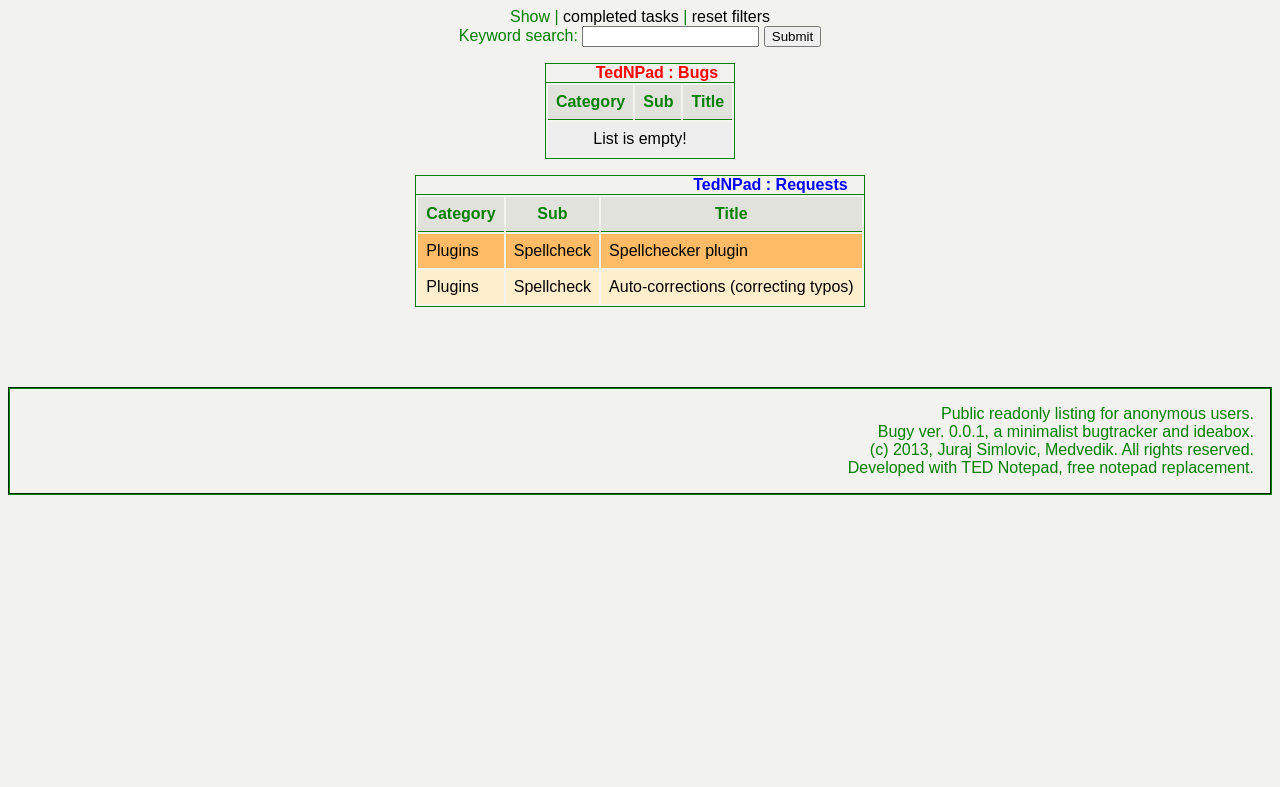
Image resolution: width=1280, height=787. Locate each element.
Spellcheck (552, 250)
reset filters (731, 16)
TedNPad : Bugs (657, 72)
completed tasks (621, 16)
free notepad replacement (1158, 467)
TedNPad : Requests (770, 184)
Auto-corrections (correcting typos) (731, 286)
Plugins (452, 250)
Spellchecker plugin (678, 250)
